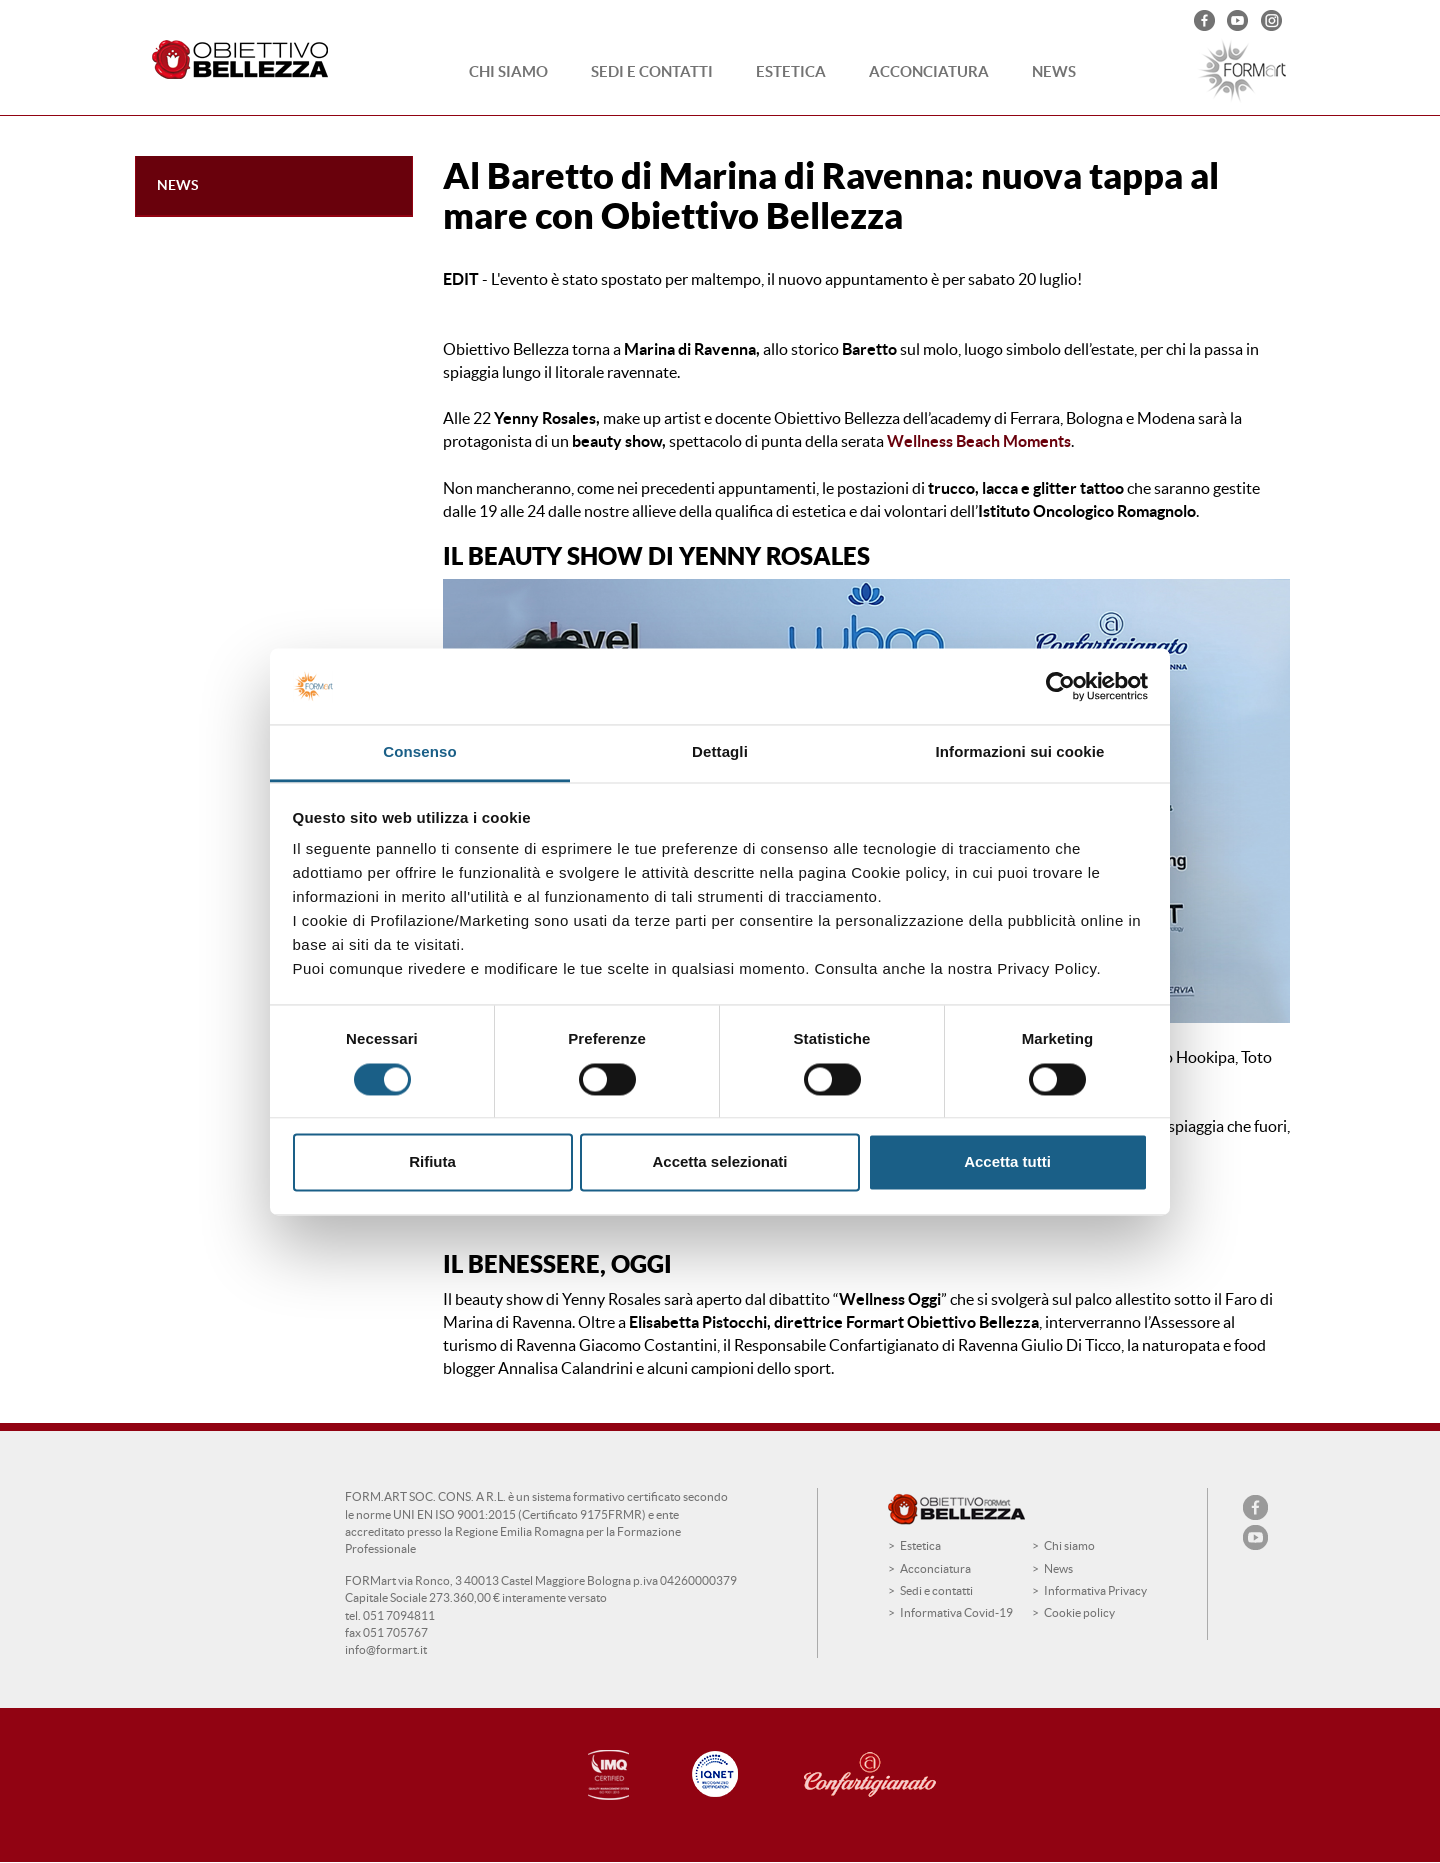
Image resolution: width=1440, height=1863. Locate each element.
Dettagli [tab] (720, 752)
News (1054, 71)
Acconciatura (929, 71)
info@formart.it (386, 1649)
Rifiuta (432, 1162)
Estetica (791, 71)
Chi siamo (508, 71)
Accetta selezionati (719, 1162)
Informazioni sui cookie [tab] (1020, 752)
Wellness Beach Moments (979, 441)
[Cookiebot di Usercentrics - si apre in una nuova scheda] (1060, 686)
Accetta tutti (1007, 1162)
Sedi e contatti (652, 71)
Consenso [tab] (419, 752)
